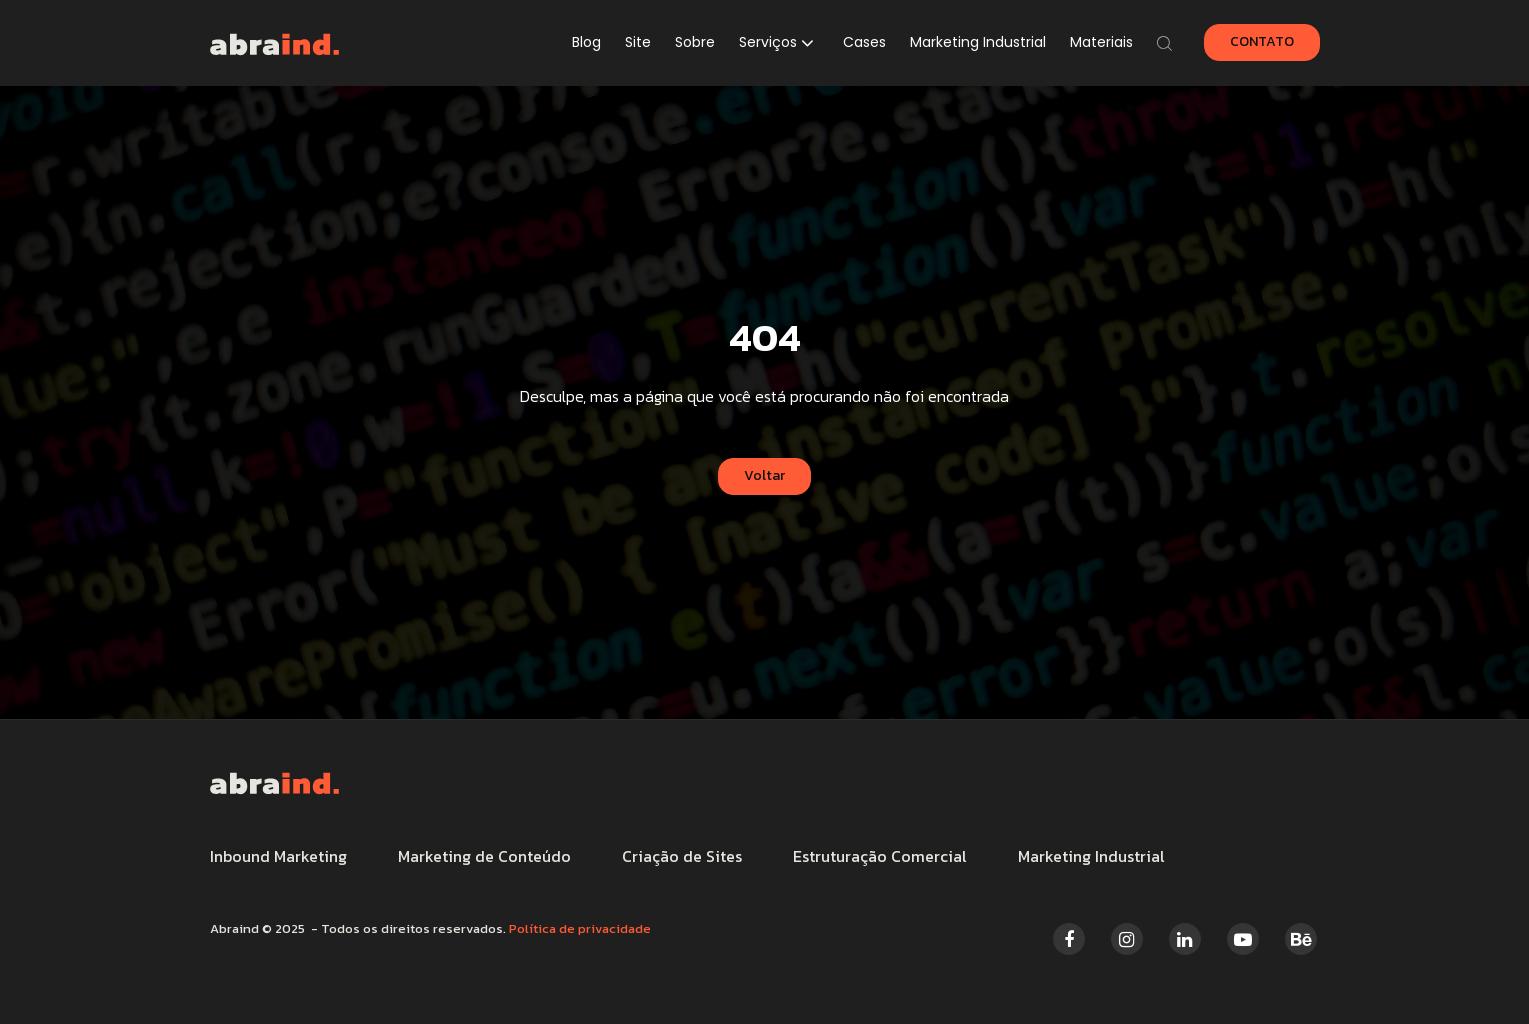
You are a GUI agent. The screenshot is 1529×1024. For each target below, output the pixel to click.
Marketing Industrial (978, 42)
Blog (586, 42)
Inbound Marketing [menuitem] (278, 856)
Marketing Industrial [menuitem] (1091, 856)
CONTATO (1262, 41)
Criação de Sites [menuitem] (682, 856)
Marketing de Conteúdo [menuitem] (484, 856)
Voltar (764, 475)
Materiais (1101, 42)
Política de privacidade (580, 928)
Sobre (695, 42)
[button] (779, 43)
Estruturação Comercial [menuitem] (880, 856)
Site (638, 42)
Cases (864, 42)
